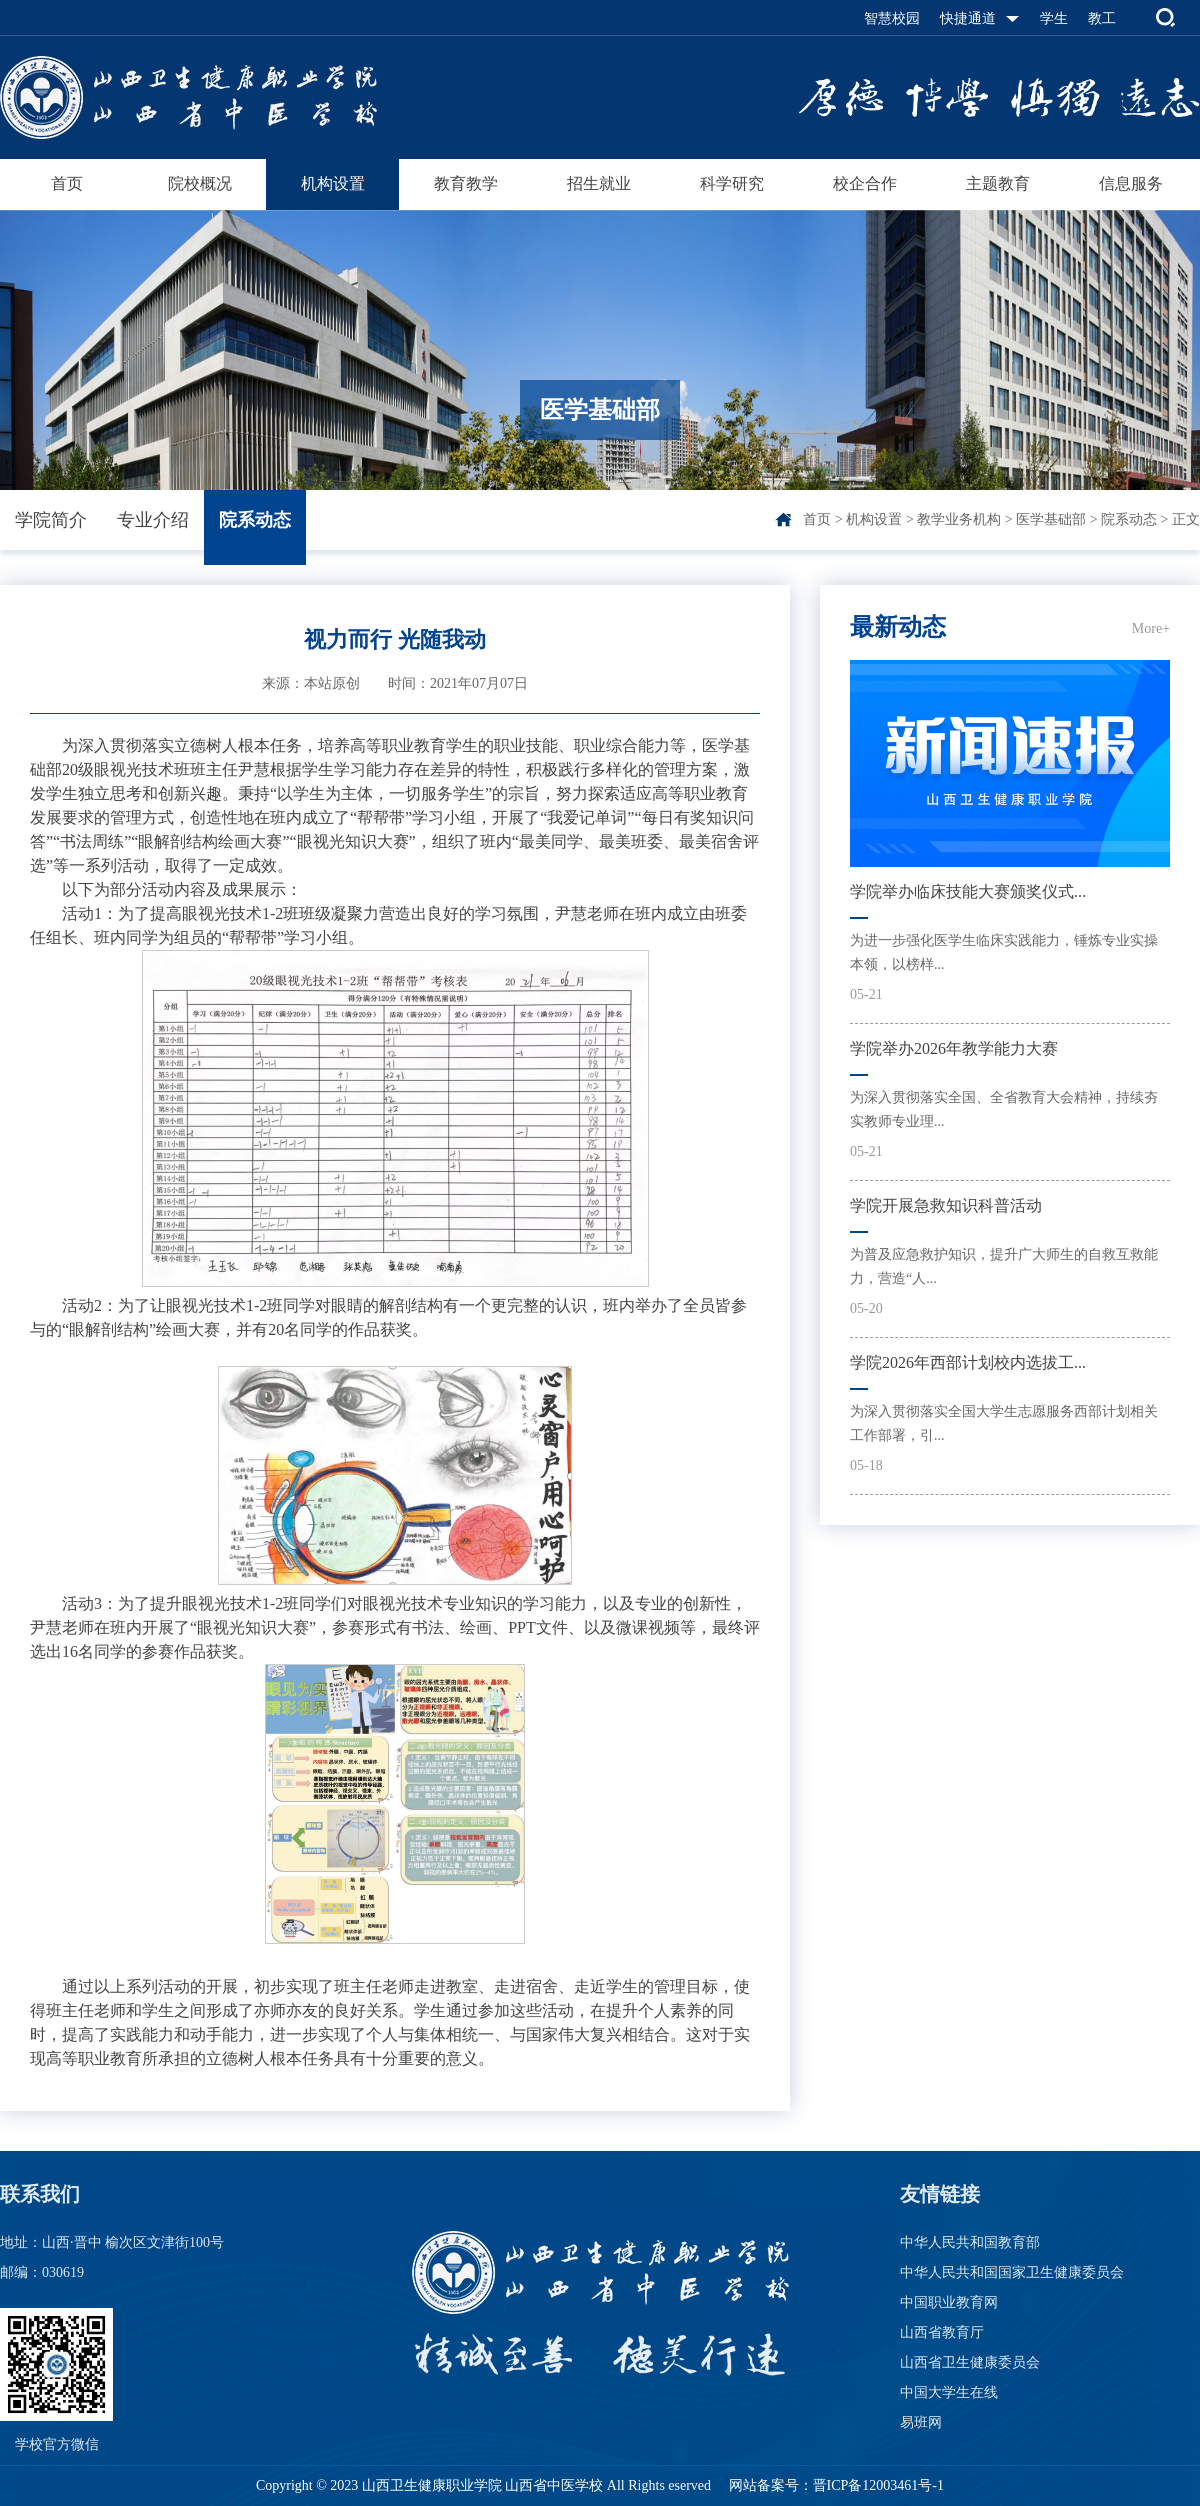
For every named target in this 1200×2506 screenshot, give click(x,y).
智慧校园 (892, 18)
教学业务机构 (959, 519)
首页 (67, 183)
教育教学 (466, 183)
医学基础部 (1051, 519)
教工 (1102, 18)
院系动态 (255, 520)
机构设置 (333, 183)
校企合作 (865, 183)
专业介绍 (153, 520)
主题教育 (998, 183)
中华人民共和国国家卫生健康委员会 (1012, 2272)
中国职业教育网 (949, 2302)
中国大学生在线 (949, 2392)
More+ (1151, 628)
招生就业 (599, 183)
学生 (1054, 18)
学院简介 (51, 520)
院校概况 (200, 183)
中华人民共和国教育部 (970, 2242)
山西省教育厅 (942, 2332)
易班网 (921, 2422)
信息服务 (1131, 183)
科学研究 (732, 183)
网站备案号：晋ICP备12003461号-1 (834, 2485)
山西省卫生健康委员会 (970, 2362)
